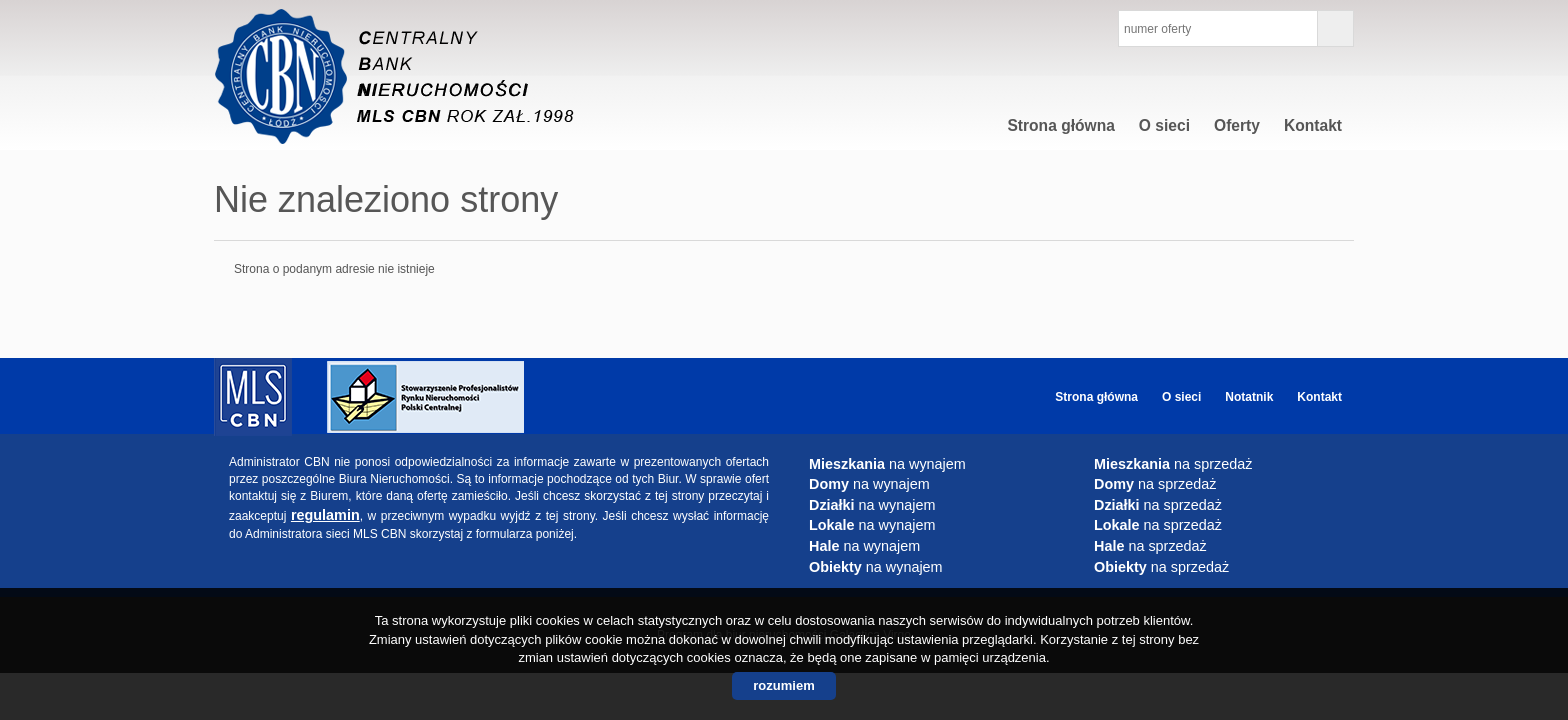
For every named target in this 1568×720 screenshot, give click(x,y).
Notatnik (1249, 397)
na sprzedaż (1173, 464)
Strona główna (1060, 125)
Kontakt (1313, 125)
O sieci (1164, 125)
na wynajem (887, 464)
